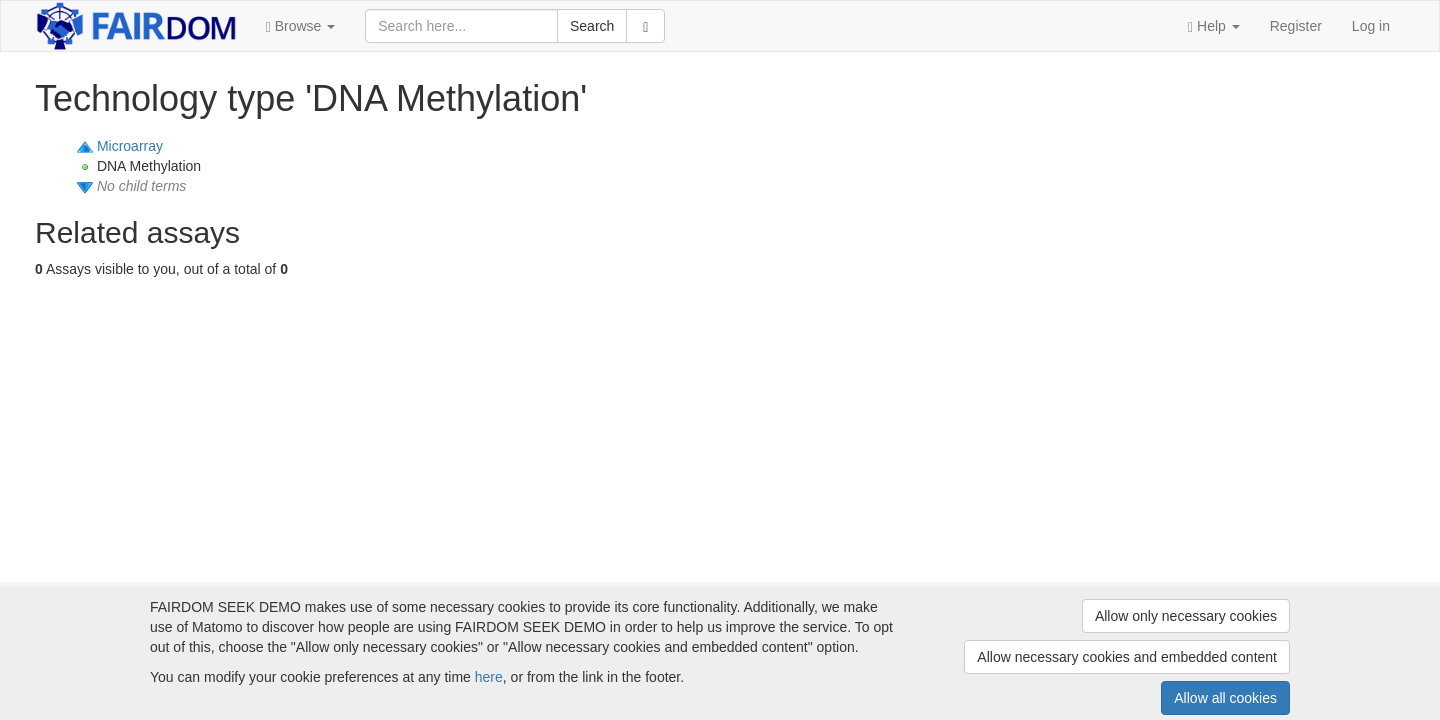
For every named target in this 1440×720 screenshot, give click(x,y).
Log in (1371, 26)
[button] (301, 26)
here (489, 677)
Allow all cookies (1225, 698)
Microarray (130, 146)
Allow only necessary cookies (1186, 616)
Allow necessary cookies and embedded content (1127, 657)
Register (1296, 26)
